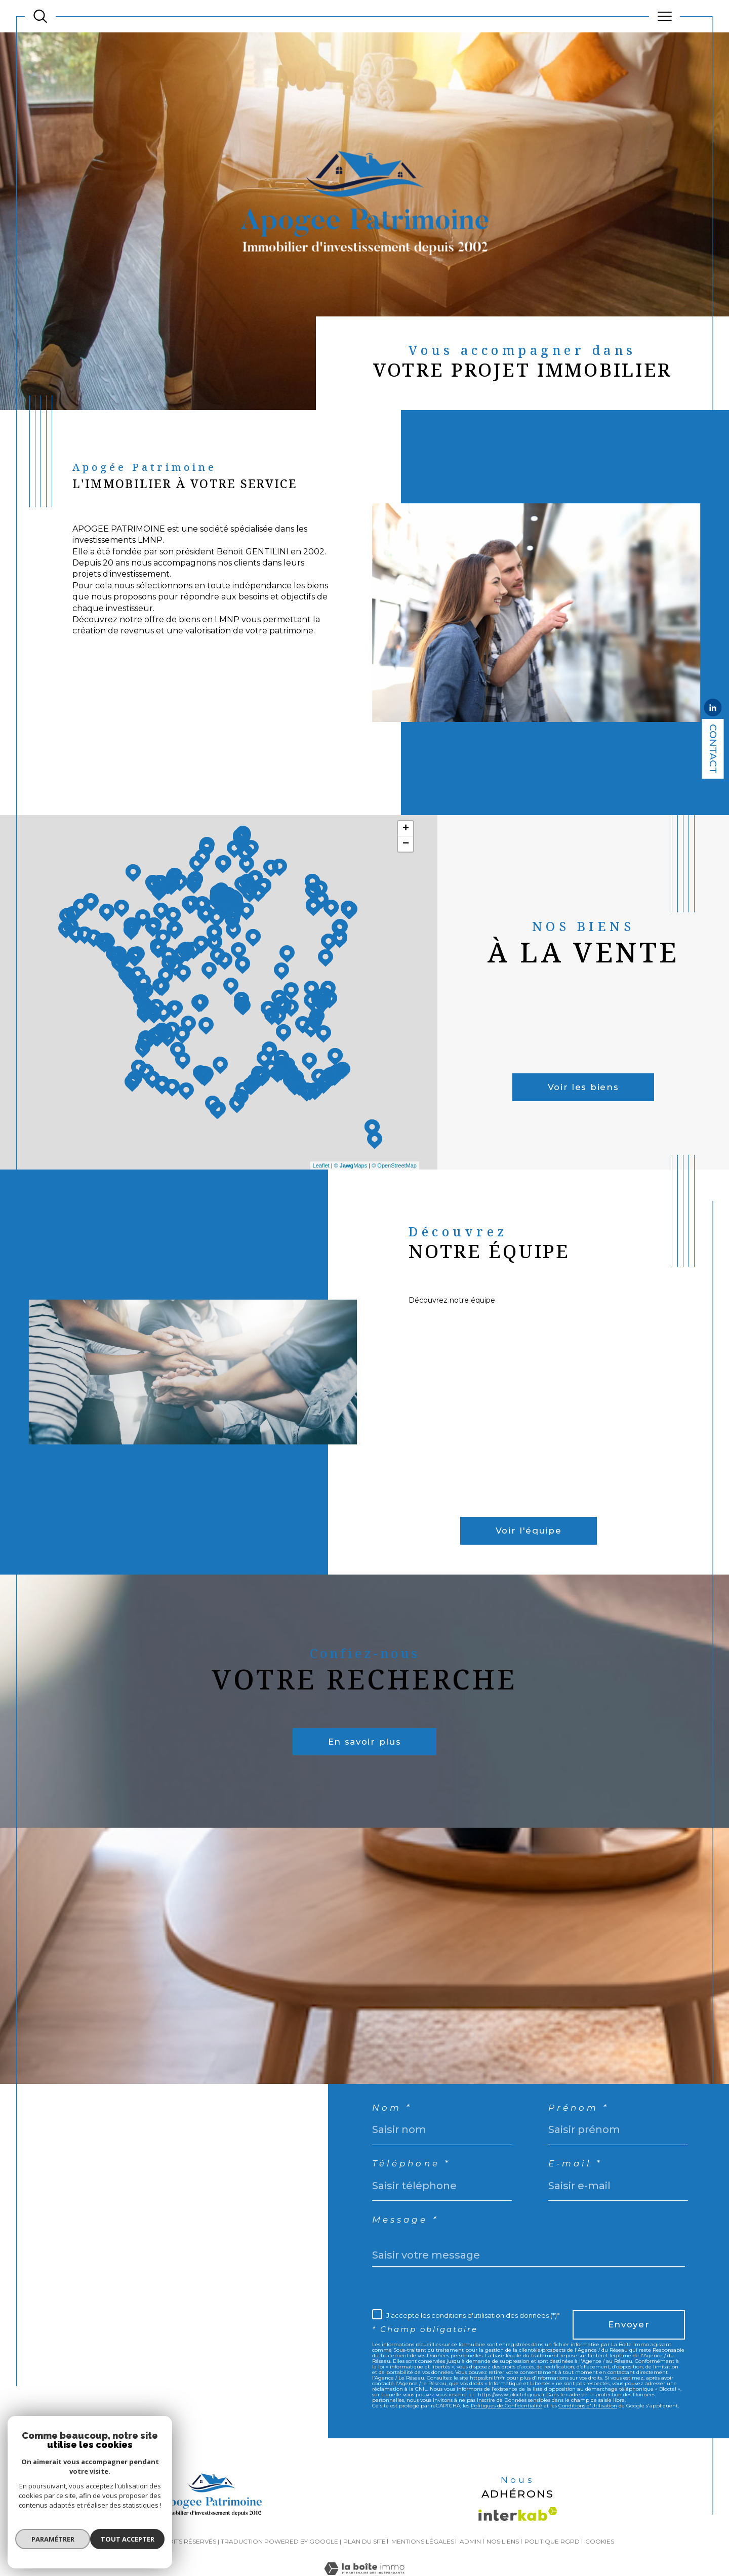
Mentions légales (422, 2557)
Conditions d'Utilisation (587, 2425)
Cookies (599, 2557)
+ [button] (405, 828)
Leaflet (321, 1165)
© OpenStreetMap (394, 1165)
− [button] (405, 844)
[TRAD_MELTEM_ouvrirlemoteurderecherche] (40, 16)
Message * (410, 2224)
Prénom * (587, 2105)
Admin (470, 2557)
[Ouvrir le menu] (664, 16)
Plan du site (364, 2557)
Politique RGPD (552, 2557)
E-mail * (583, 2164)
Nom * (394, 2105)
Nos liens (503, 2557)
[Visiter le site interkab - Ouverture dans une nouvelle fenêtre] (517, 2530)
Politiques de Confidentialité (506, 2425)
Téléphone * (417, 2164)
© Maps (351, 1165)
